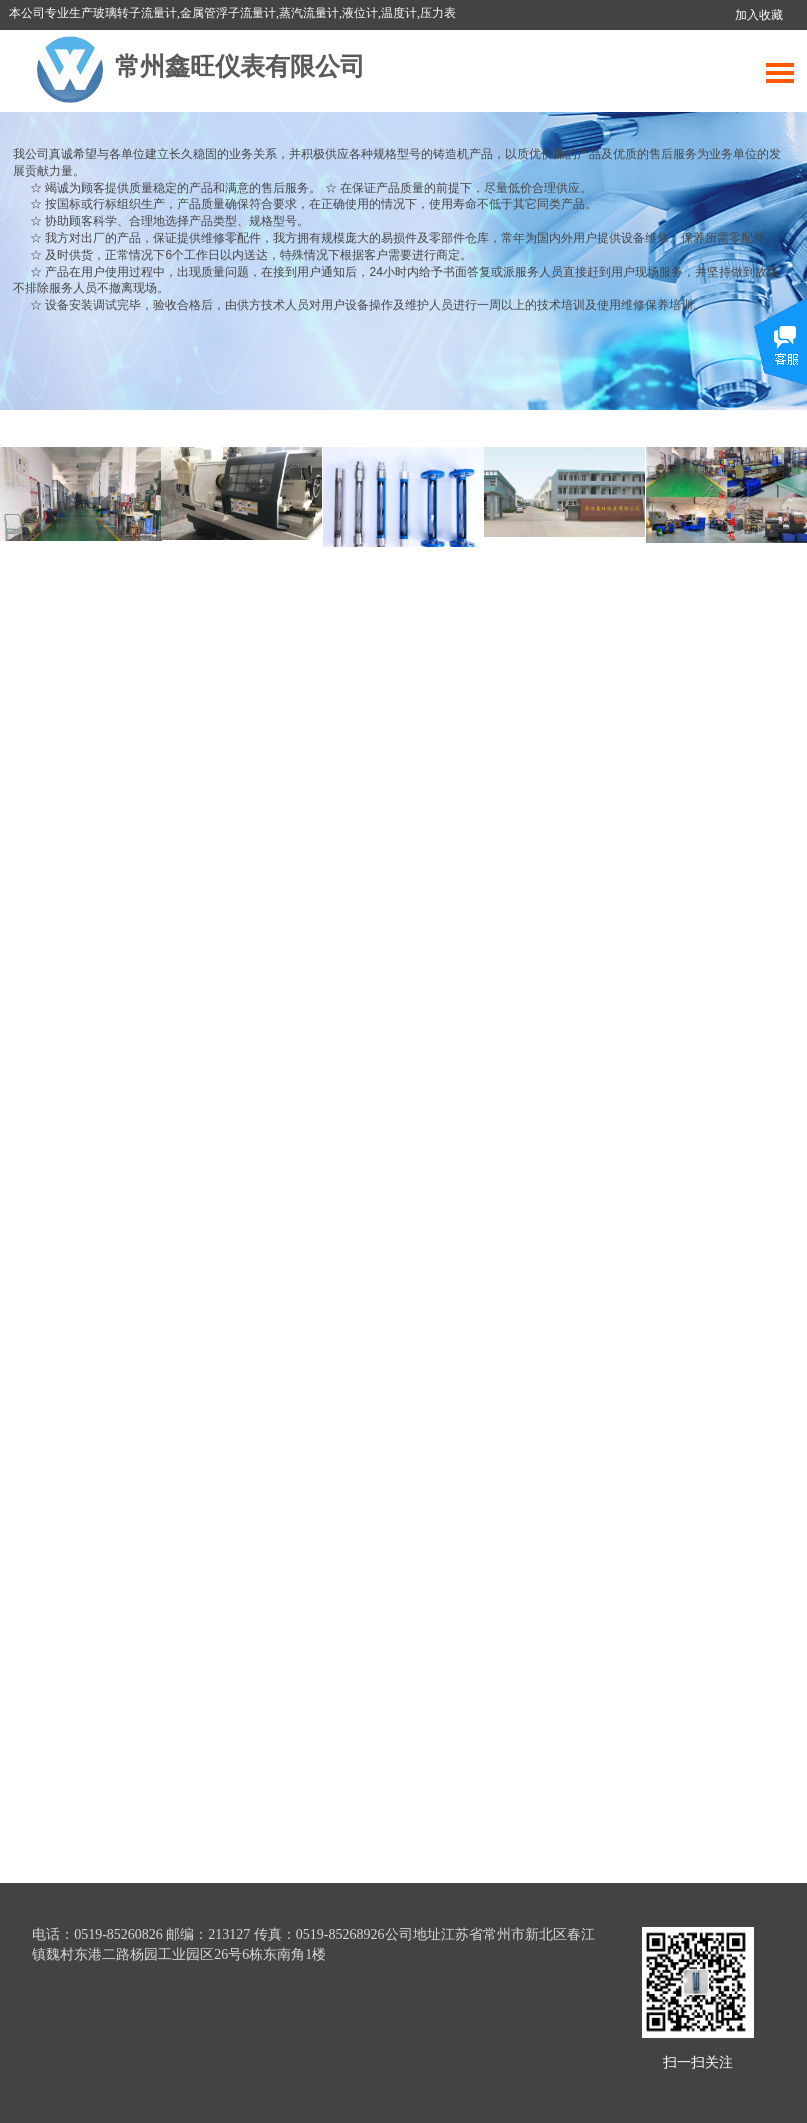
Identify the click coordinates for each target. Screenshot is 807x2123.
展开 (780, 357)
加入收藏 (759, 15)
